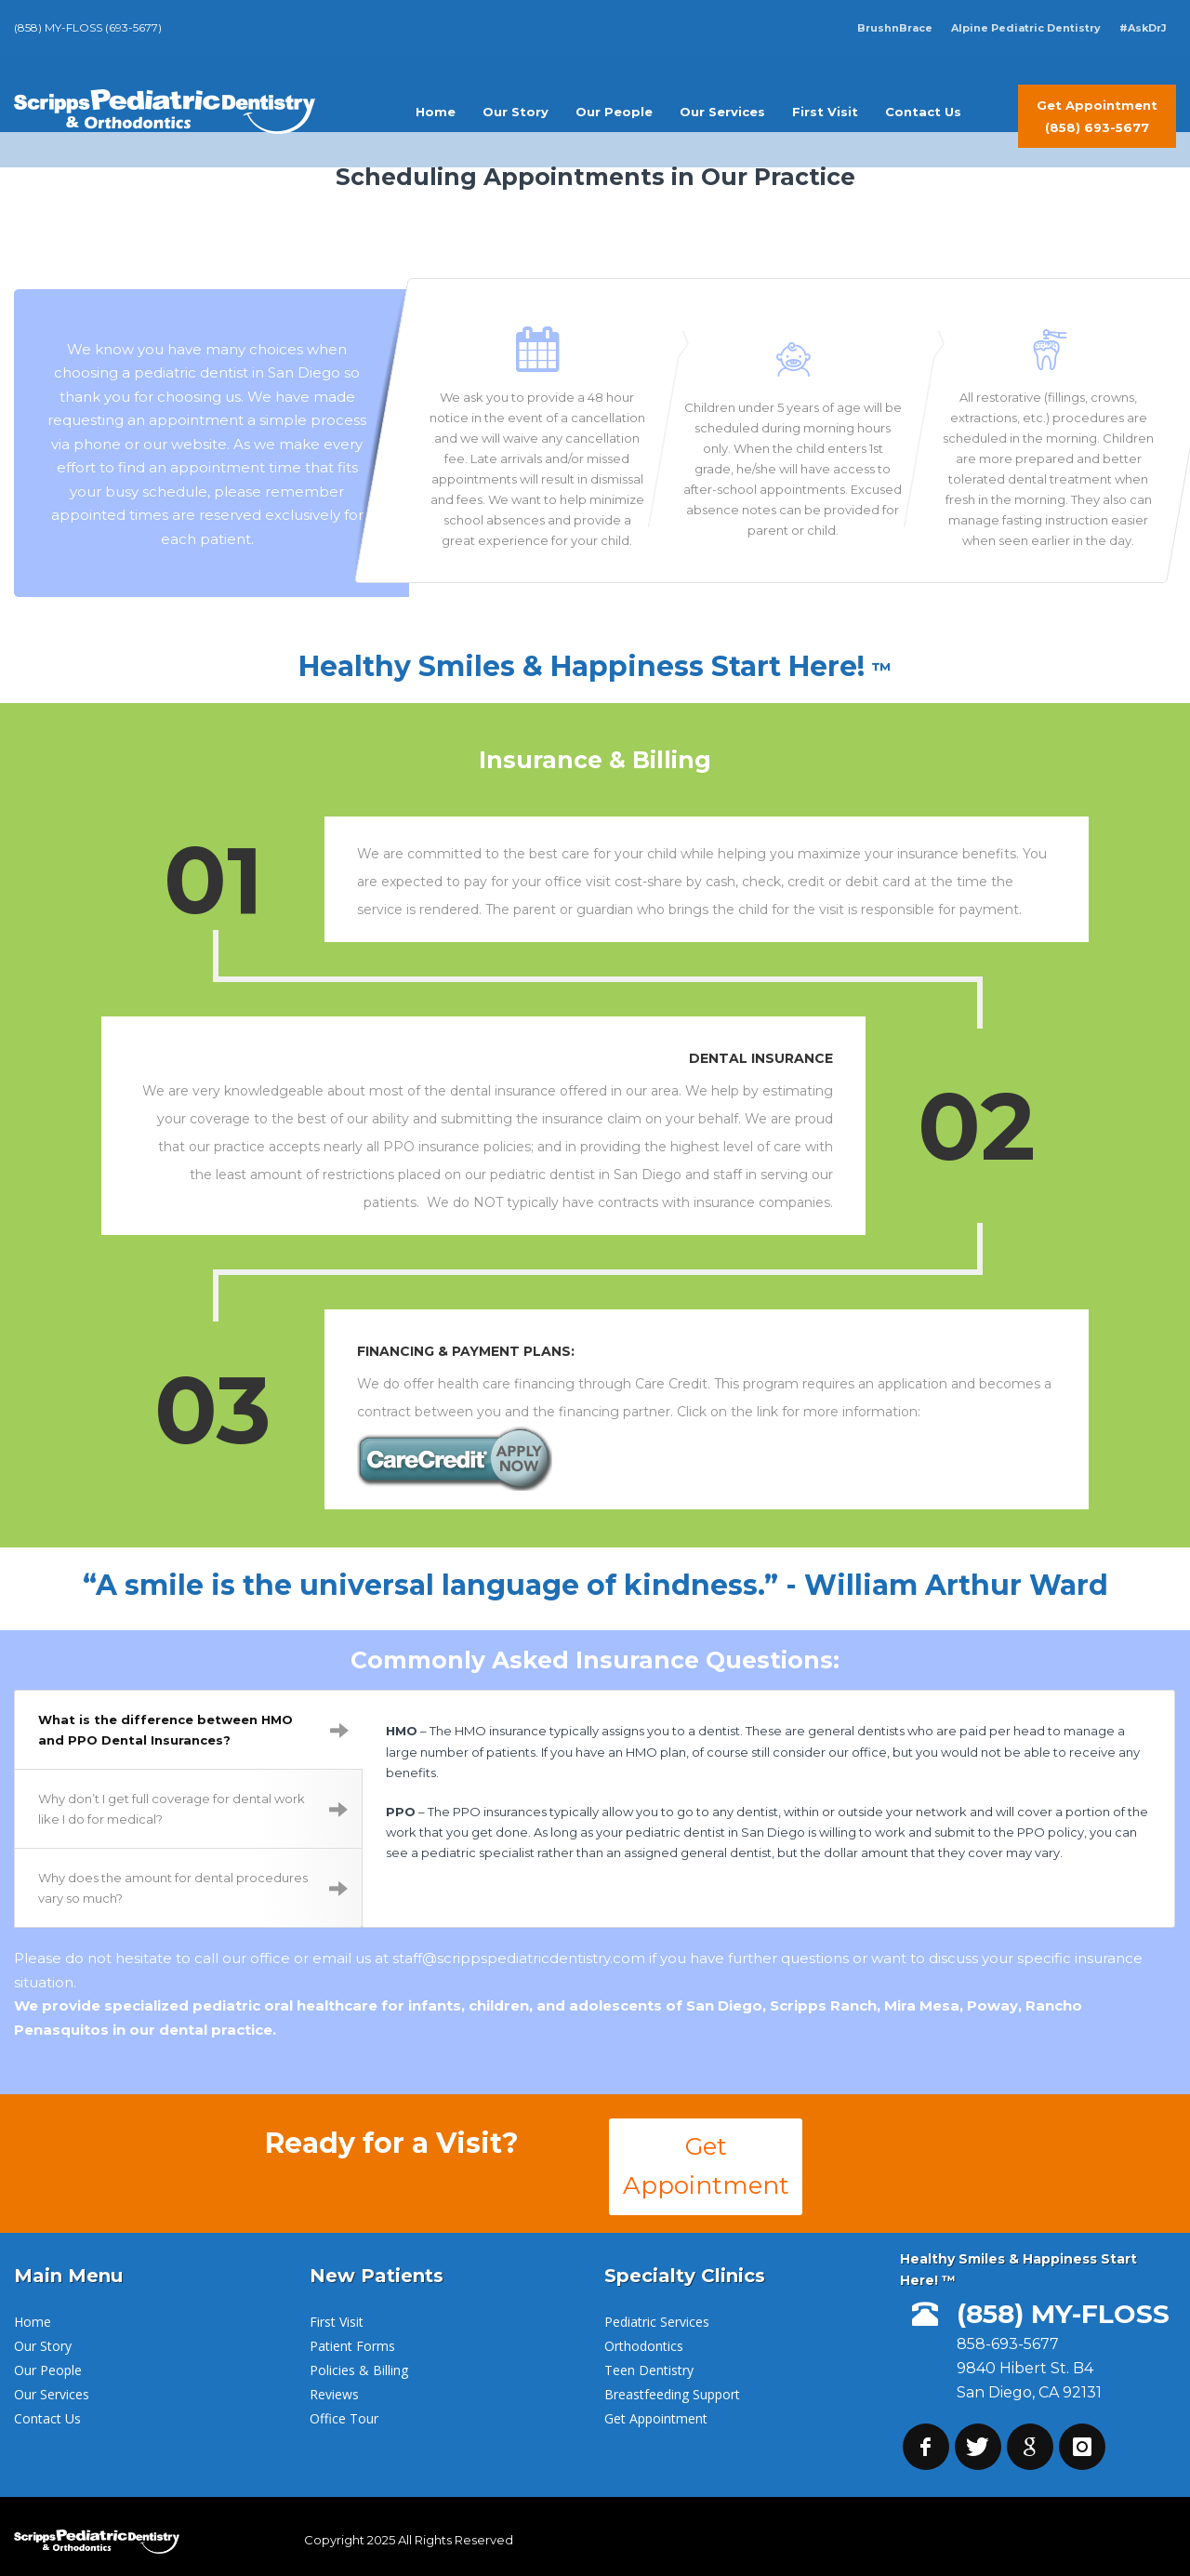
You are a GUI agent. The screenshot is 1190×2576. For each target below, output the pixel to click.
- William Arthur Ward (947, 1579)
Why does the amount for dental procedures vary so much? (193, 1883)
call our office (242, 1953)
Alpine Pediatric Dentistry (1026, 27)
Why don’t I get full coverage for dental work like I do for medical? (193, 1804)
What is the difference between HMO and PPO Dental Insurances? (193, 1725)
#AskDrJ (1143, 27)
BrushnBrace (894, 27)
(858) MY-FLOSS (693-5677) (88, 27)
